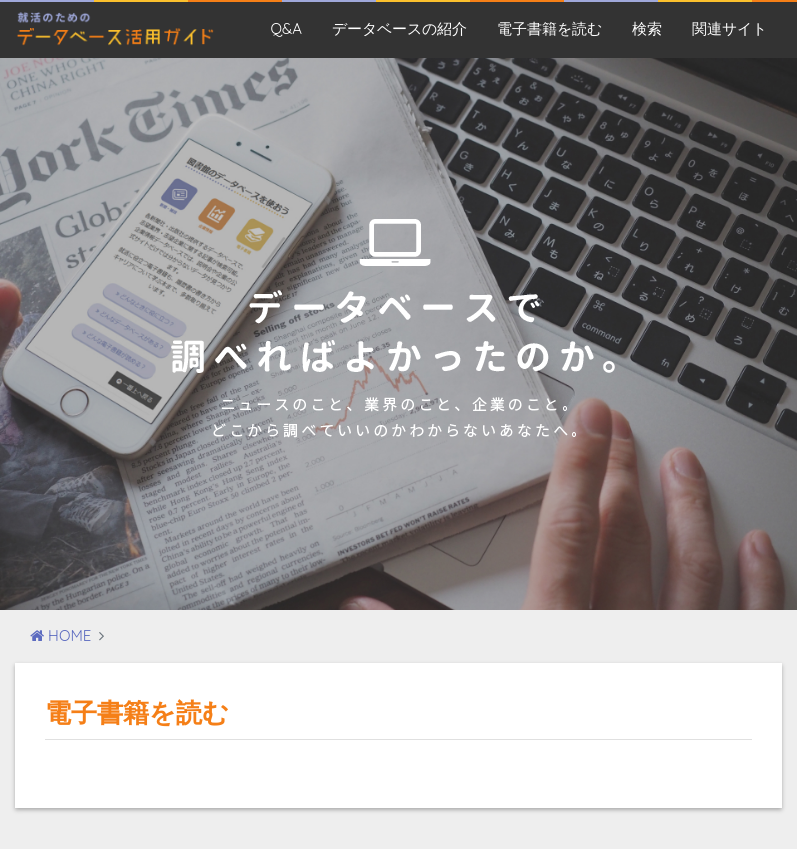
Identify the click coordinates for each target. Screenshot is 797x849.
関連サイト (729, 28)
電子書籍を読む (549, 28)
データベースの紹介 (399, 28)
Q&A (286, 28)
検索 (647, 28)
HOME (60, 635)
